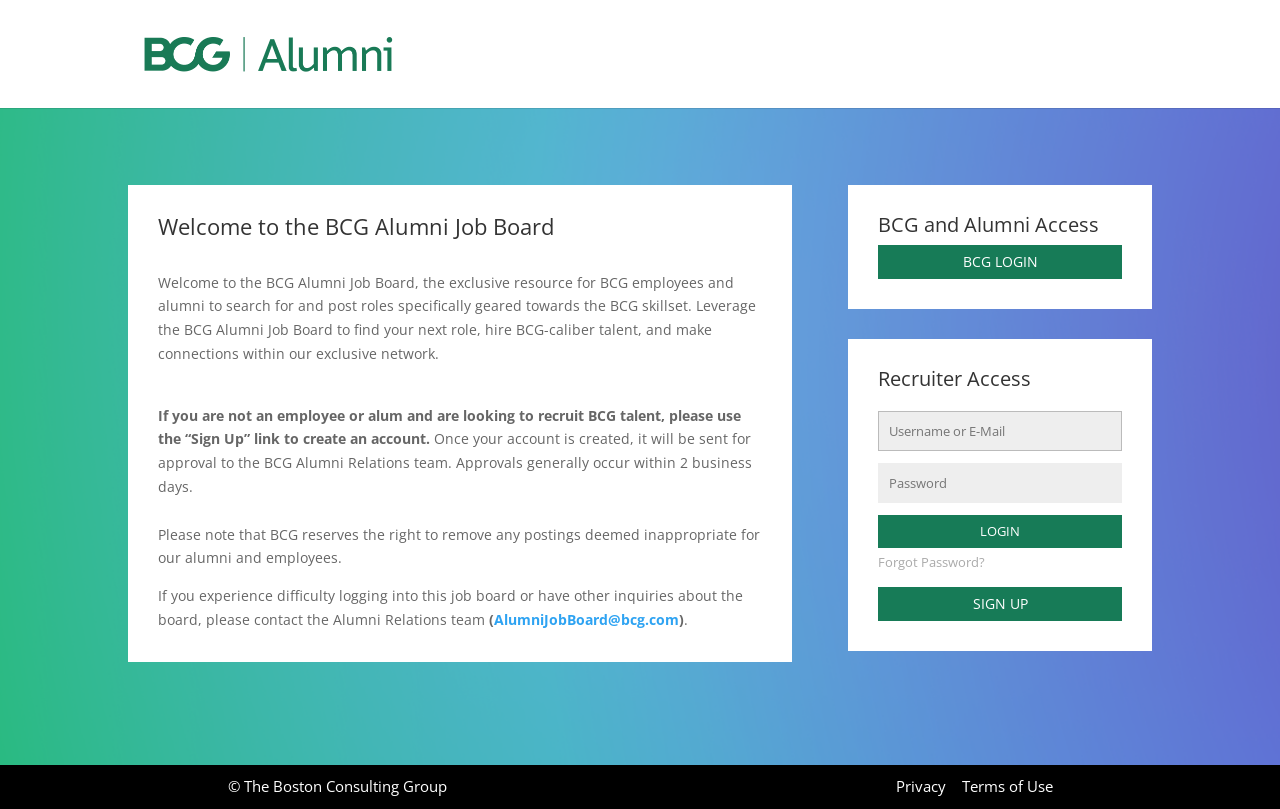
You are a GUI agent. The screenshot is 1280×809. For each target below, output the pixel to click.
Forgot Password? (931, 562)
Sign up (1000, 603)
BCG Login (1000, 261)
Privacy (921, 786)
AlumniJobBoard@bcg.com (586, 619)
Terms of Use (1007, 786)
